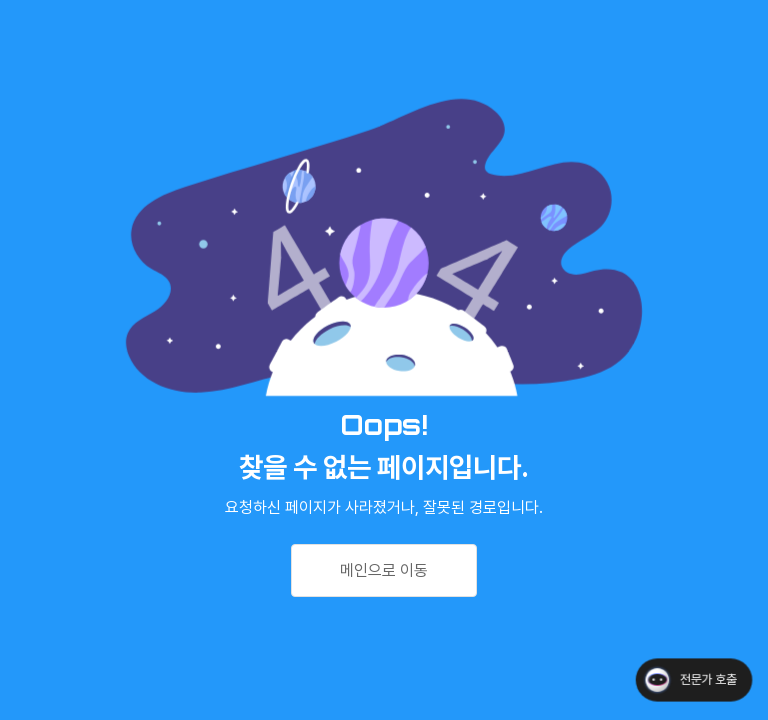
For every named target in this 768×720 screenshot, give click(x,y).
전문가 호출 (708, 679)
